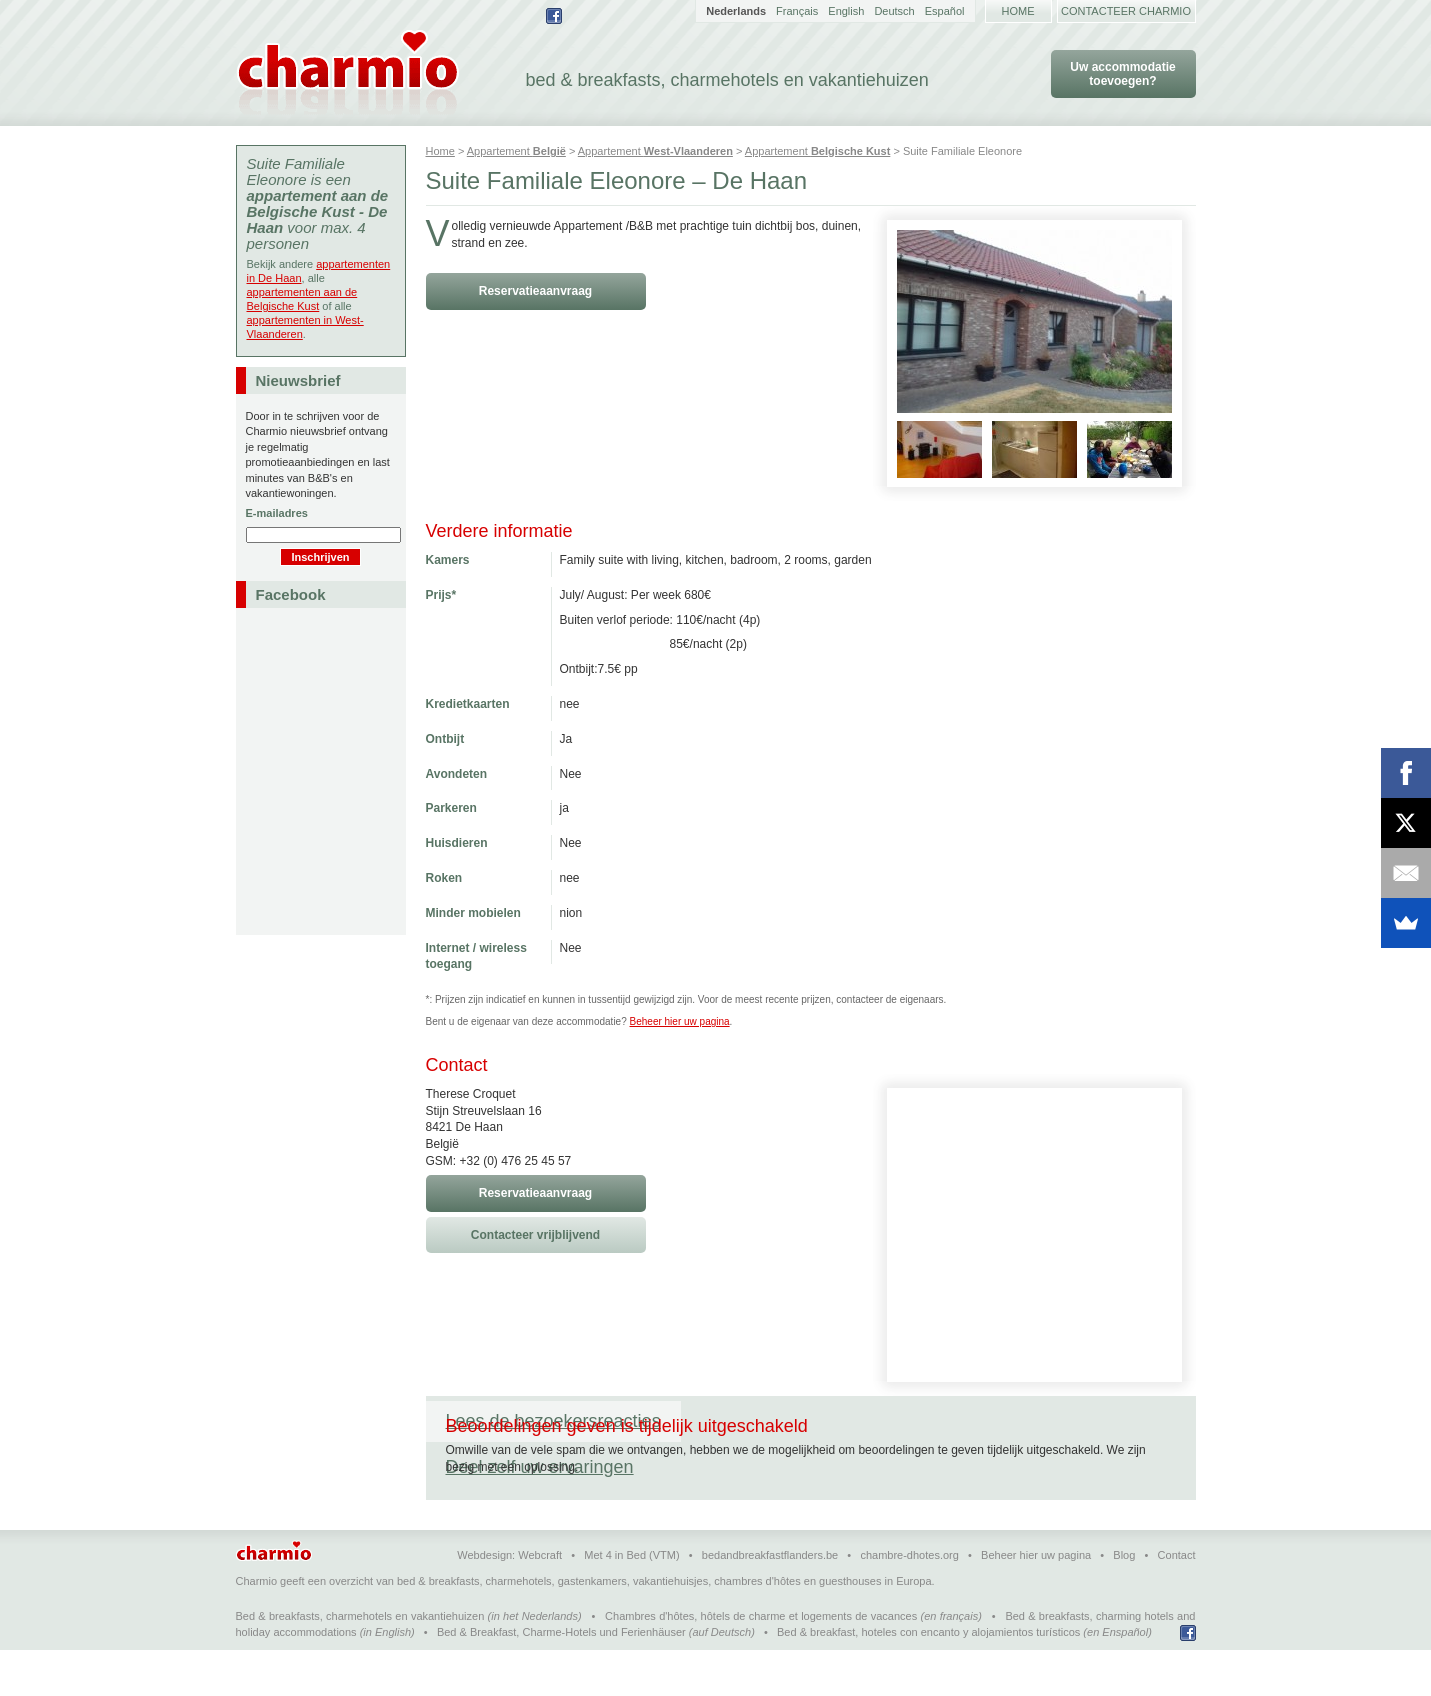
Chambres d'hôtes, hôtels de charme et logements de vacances (761, 1662)
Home (1018, 11)
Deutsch (894, 11)
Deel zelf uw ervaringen (795, 1421)
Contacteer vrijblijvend (535, 1235)
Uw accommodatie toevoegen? (1122, 74)
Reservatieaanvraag (535, 291)
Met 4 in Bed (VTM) (631, 1601)
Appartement (516, 151)
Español (945, 11)
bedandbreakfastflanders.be (770, 1601)
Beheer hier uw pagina (680, 1021)
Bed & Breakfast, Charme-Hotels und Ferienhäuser (561, 1678)
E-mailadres (277, 513)
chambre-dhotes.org (909, 1601)
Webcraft (540, 1601)
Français (797, 11)
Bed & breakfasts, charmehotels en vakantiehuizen (360, 1662)
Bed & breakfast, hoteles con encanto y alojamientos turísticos (928, 1678)
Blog (1124, 1601)
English (846, 11)
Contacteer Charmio (1126, 11)
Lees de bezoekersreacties (553, 1421)
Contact (1177, 1601)
